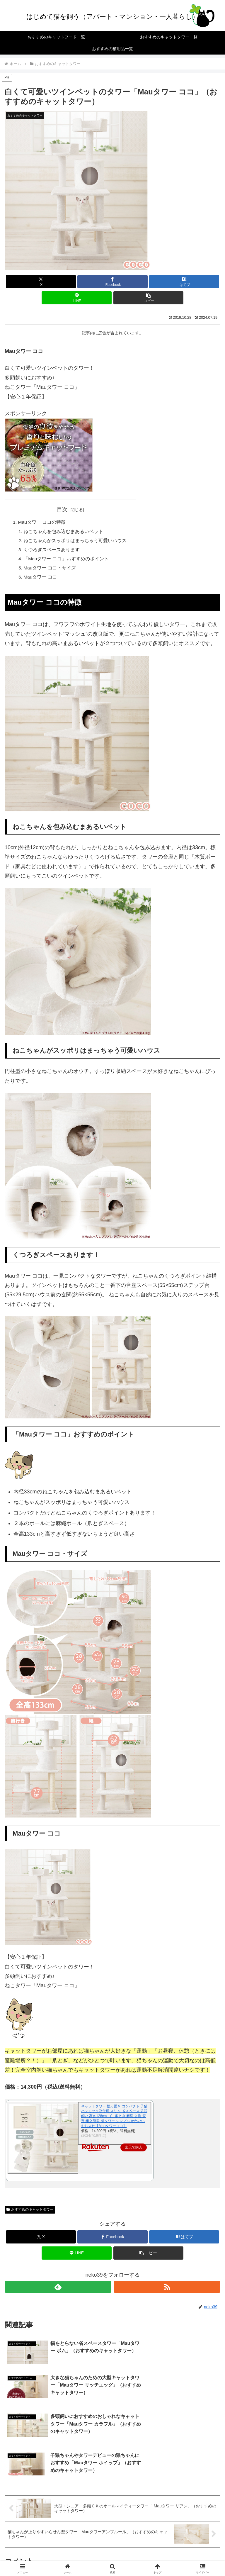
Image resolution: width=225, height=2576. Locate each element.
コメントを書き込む (113, 2512)
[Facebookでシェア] (112, 281)
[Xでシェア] (41, 281)
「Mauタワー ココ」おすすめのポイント (67, 560)
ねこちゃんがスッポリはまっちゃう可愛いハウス (75, 541)
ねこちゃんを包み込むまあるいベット (64, 532)
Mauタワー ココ (41, 579)
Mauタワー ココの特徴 (42, 522)
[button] (148, 297)
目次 (62, 509)
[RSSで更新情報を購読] (167, 2290)
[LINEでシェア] (77, 297)
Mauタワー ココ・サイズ (50, 570)
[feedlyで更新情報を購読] (58, 2290)
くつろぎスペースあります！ (54, 551)
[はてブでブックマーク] (184, 281)
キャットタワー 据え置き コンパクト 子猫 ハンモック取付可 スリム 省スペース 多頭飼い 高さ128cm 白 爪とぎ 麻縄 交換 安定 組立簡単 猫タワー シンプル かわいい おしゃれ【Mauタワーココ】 (114, 2119)
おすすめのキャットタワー (29, 2212)
